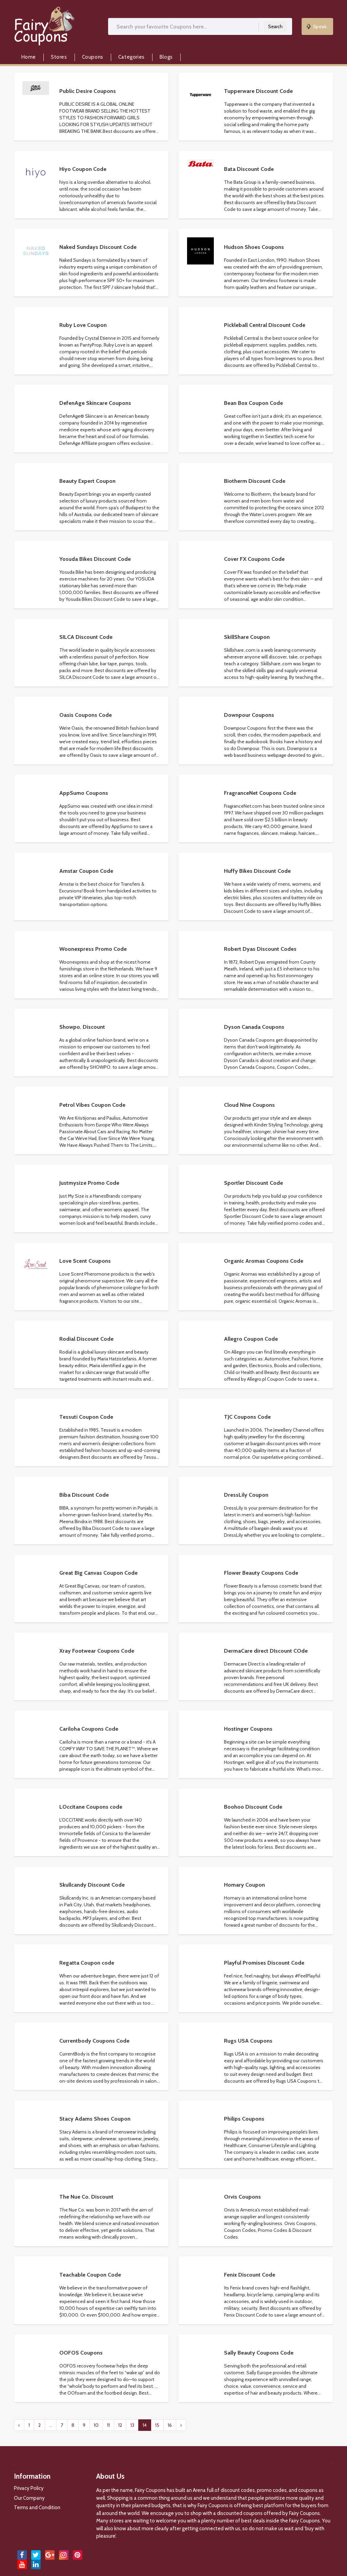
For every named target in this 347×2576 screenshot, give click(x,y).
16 (170, 2425)
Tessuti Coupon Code (86, 1416)
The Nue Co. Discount (86, 2196)
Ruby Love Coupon (83, 324)
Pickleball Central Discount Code (264, 324)
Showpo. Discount (82, 1026)
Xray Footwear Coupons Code (96, 1650)
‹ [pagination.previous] (19, 2425)
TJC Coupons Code (247, 1416)
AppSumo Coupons (83, 792)
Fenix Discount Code (249, 2274)
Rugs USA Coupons (248, 2040)
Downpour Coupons (249, 714)
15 (157, 2425)
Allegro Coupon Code (251, 1338)
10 (96, 2425)
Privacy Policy (29, 2488)
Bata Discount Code (249, 168)
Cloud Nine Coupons (249, 1104)
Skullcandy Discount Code (92, 1884)
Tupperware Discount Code (258, 90)
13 (132, 2425)
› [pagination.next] (181, 2425)
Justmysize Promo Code (89, 1182)
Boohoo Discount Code (253, 1806)
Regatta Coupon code (86, 1962)
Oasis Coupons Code (85, 714)
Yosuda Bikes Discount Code (95, 558)
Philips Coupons (244, 2118)
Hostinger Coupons (248, 1728)
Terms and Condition (37, 2507)
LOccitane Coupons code (90, 1806)
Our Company (29, 2498)
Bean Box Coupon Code (253, 402)
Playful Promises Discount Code (264, 1962)
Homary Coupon (244, 1884)
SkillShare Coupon (247, 636)
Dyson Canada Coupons (254, 1026)
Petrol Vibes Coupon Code (92, 1104)
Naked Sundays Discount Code (98, 246)
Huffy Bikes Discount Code (257, 870)
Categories (131, 57)
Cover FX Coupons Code (254, 558)
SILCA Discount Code (86, 636)
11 (108, 2425)
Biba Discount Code (84, 1494)
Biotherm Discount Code (254, 480)
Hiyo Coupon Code (82, 168)
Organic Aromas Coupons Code (263, 1260)
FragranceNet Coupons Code (260, 792)
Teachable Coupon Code (90, 2274)
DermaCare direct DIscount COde (266, 1650)
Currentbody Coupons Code (94, 2040)
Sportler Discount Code (253, 1182)
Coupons (92, 57)
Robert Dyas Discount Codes (260, 948)
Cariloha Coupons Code (88, 1728)
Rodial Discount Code (86, 1338)
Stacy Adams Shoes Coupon (94, 2118)
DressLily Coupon (246, 1494)
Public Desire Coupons (87, 90)
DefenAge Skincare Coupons (95, 402)
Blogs (166, 57)
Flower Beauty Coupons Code (261, 1572)
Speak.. (317, 26)
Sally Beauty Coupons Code (258, 2352)
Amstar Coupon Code (86, 870)
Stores (59, 57)
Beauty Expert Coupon (87, 480)
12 (120, 2425)
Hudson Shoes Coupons (254, 246)
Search (275, 26)
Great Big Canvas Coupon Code (98, 1572)
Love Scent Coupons (85, 1260)
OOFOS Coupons (81, 2352)
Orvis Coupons (242, 2196)
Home (28, 57)
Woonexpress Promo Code (93, 948)
